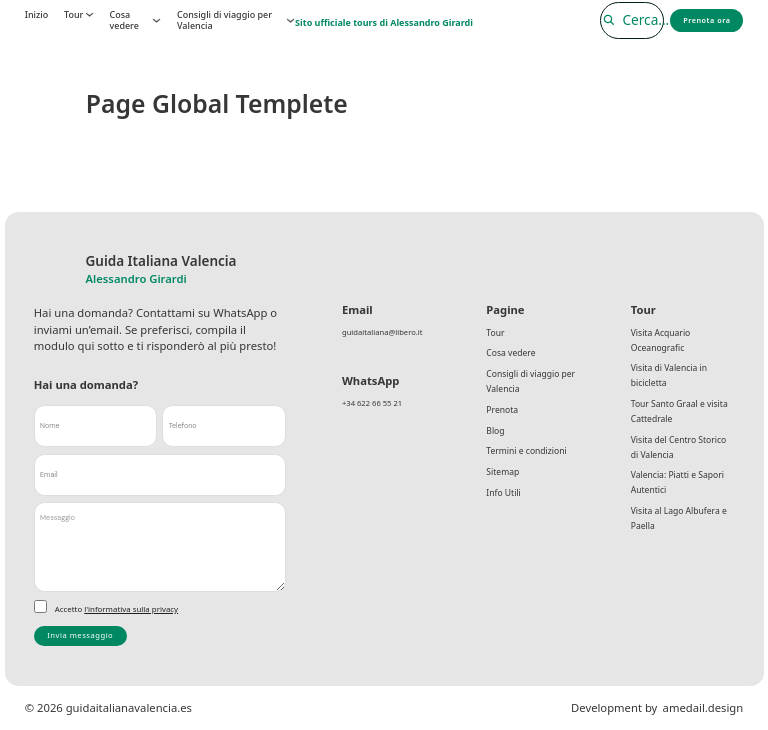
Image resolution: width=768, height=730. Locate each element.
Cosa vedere (123, 20)
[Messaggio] (160, 547)
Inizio (36, 14)
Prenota (502, 416)
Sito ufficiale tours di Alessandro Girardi (384, 22)
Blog (495, 439)
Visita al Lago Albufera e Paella (681, 532)
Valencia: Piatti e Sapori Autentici (680, 494)
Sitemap (503, 484)
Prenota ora (704, 20)
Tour (73, 14)
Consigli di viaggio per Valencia (224, 20)
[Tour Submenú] (89, 14)
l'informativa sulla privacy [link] (131, 609)
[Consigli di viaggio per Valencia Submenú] (290, 20)
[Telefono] (224, 426)
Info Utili (504, 506)
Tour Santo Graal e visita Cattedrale (682, 417)
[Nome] (96, 426)
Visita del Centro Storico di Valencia (681, 456)
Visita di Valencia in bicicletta (671, 379)
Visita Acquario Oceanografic (662, 341)
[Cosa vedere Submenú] (156, 20)
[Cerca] (622, 20)
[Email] (160, 475)
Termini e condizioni (528, 461)
